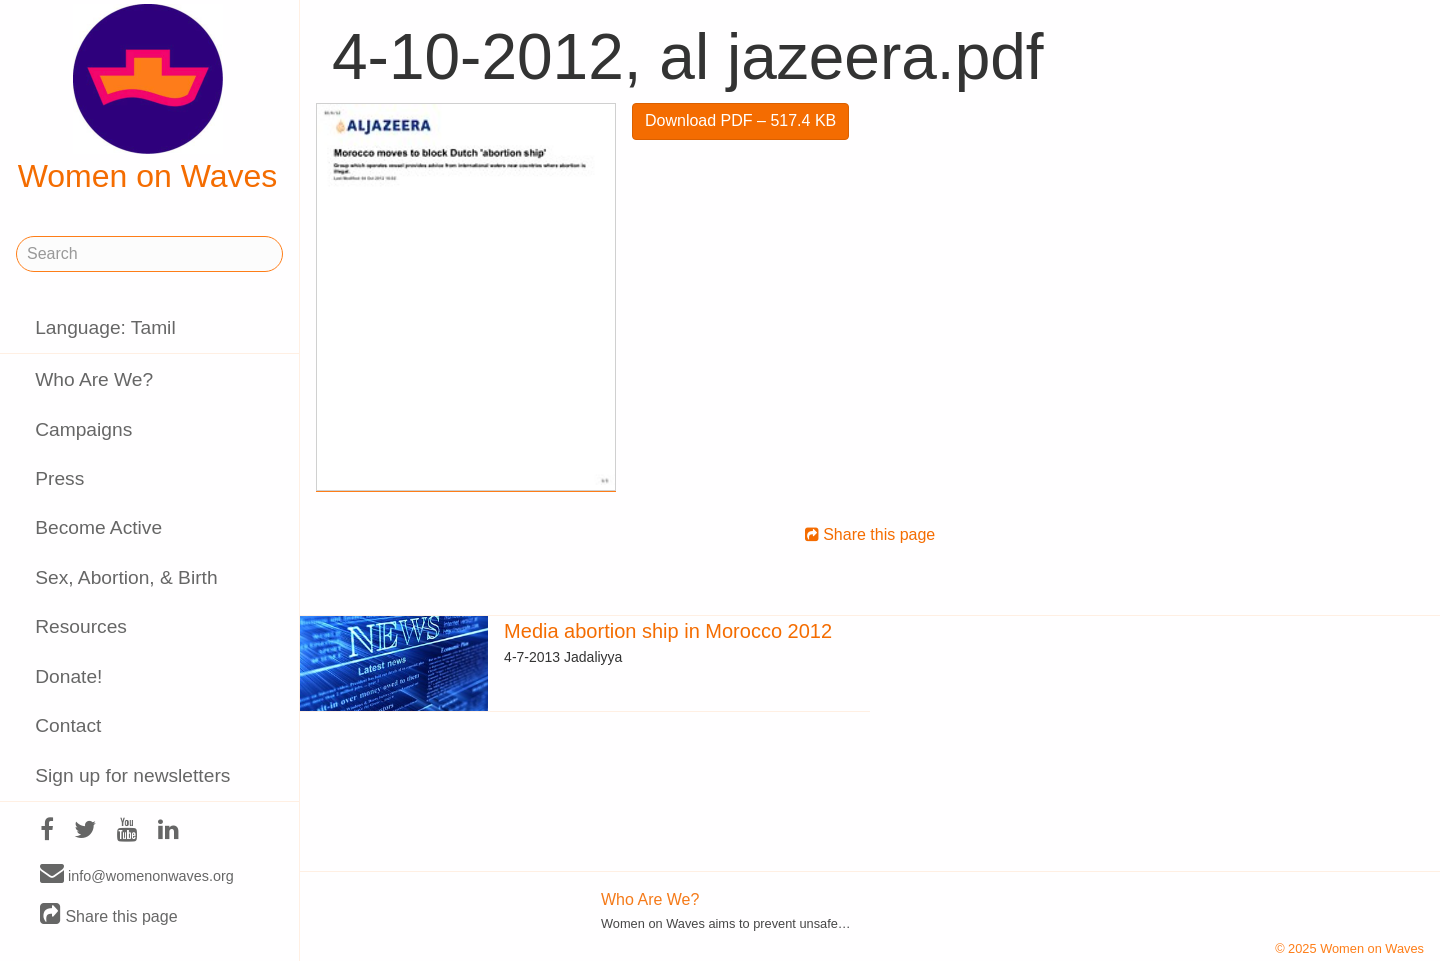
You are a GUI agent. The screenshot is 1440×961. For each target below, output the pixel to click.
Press (59, 478)
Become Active (98, 527)
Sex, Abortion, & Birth (126, 577)
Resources (81, 626)
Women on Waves (148, 99)
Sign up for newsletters (132, 775)
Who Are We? (94, 379)
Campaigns (83, 429)
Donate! (68, 676)
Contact (68, 725)
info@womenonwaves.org (137, 875)
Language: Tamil (105, 327)
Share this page (109, 915)
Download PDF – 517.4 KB (740, 120)
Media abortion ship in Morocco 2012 (668, 631)
